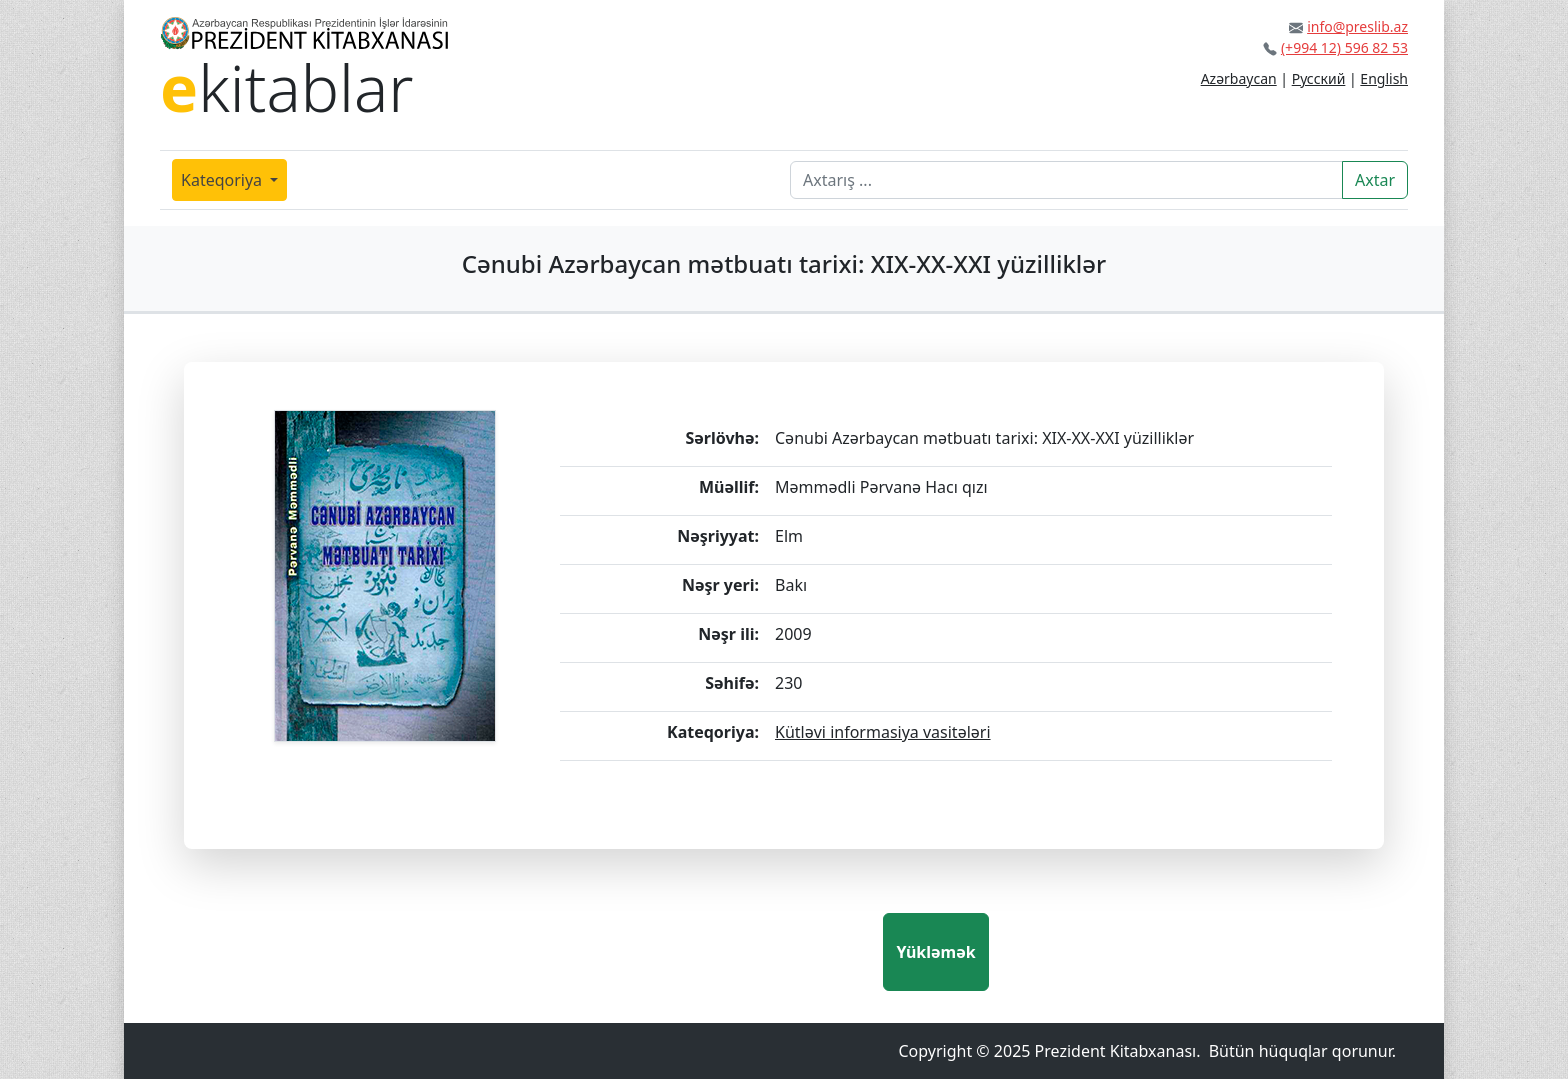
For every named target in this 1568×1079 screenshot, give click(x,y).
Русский (1319, 78)
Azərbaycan (1239, 78)
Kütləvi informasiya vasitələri (883, 732)
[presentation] (731, 952)
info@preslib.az (1357, 26)
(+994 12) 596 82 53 (1344, 47)
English (1384, 78)
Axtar (1375, 180)
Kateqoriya (223, 180)
